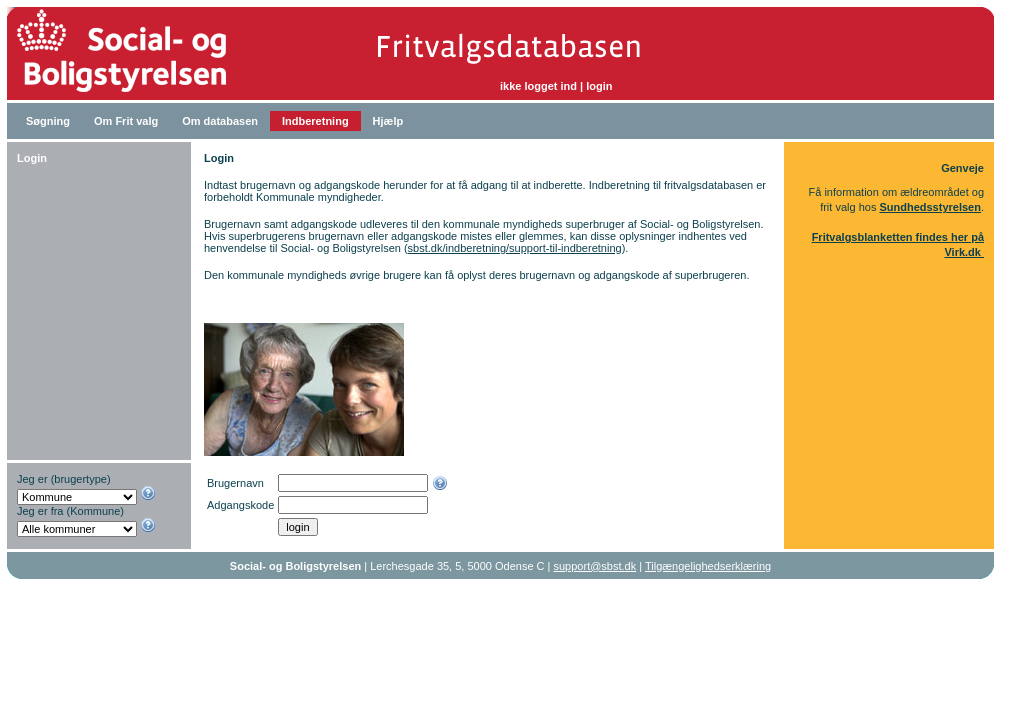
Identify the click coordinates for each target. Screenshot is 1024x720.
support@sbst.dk (595, 566)
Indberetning (315, 121)
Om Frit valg (126, 121)
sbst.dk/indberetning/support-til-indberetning (515, 248)
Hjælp (388, 121)
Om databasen (220, 121)
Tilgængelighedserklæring (708, 566)
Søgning (48, 121)
